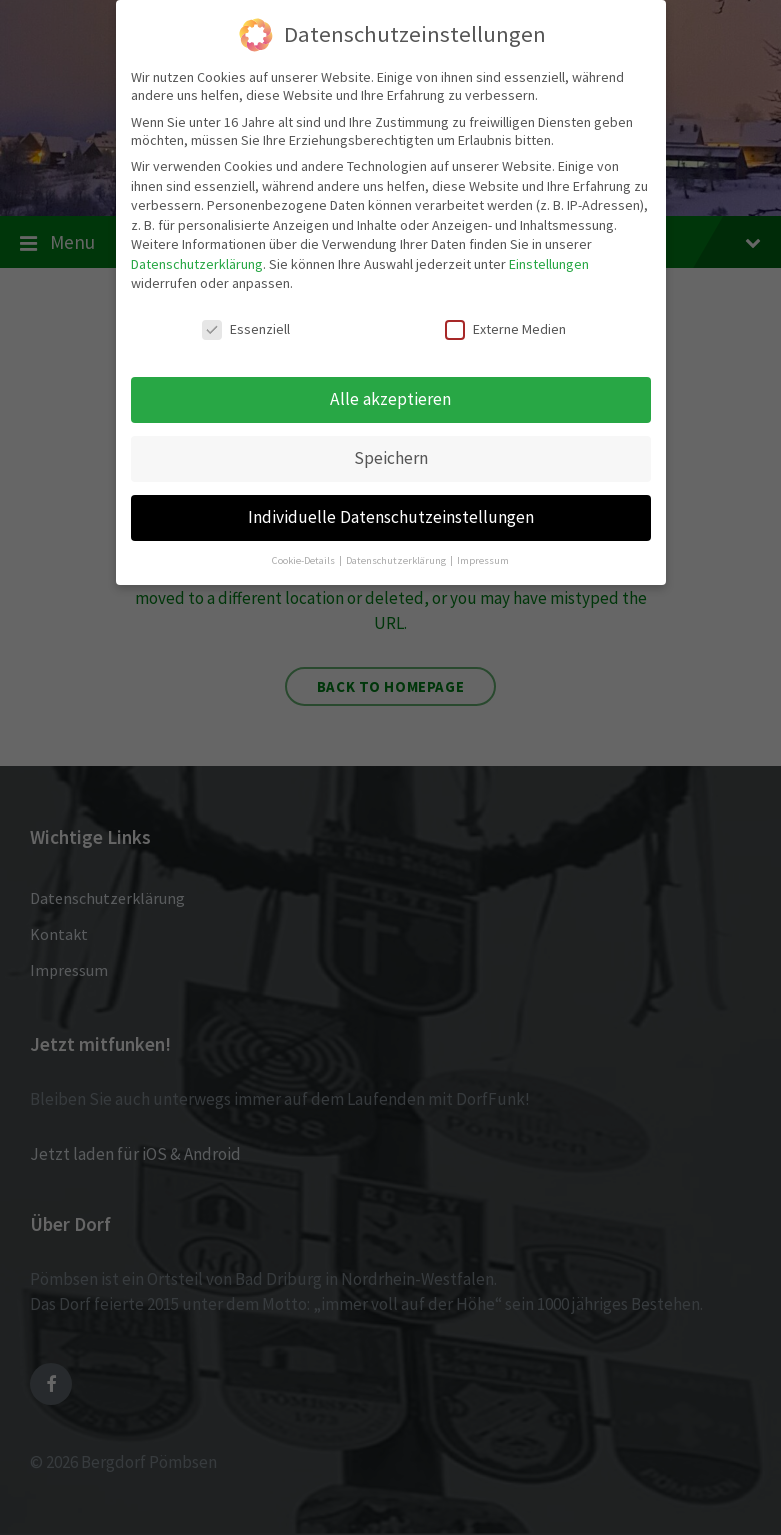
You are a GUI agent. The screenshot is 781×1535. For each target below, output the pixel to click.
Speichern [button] (391, 456)
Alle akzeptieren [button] (390, 397)
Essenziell (246, 327)
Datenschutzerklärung (197, 262)
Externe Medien (505, 327)
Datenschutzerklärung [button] (397, 557)
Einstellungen (549, 262)
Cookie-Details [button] (304, 557)
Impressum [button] (483, 557)
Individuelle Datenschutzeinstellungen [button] (391, 515)
